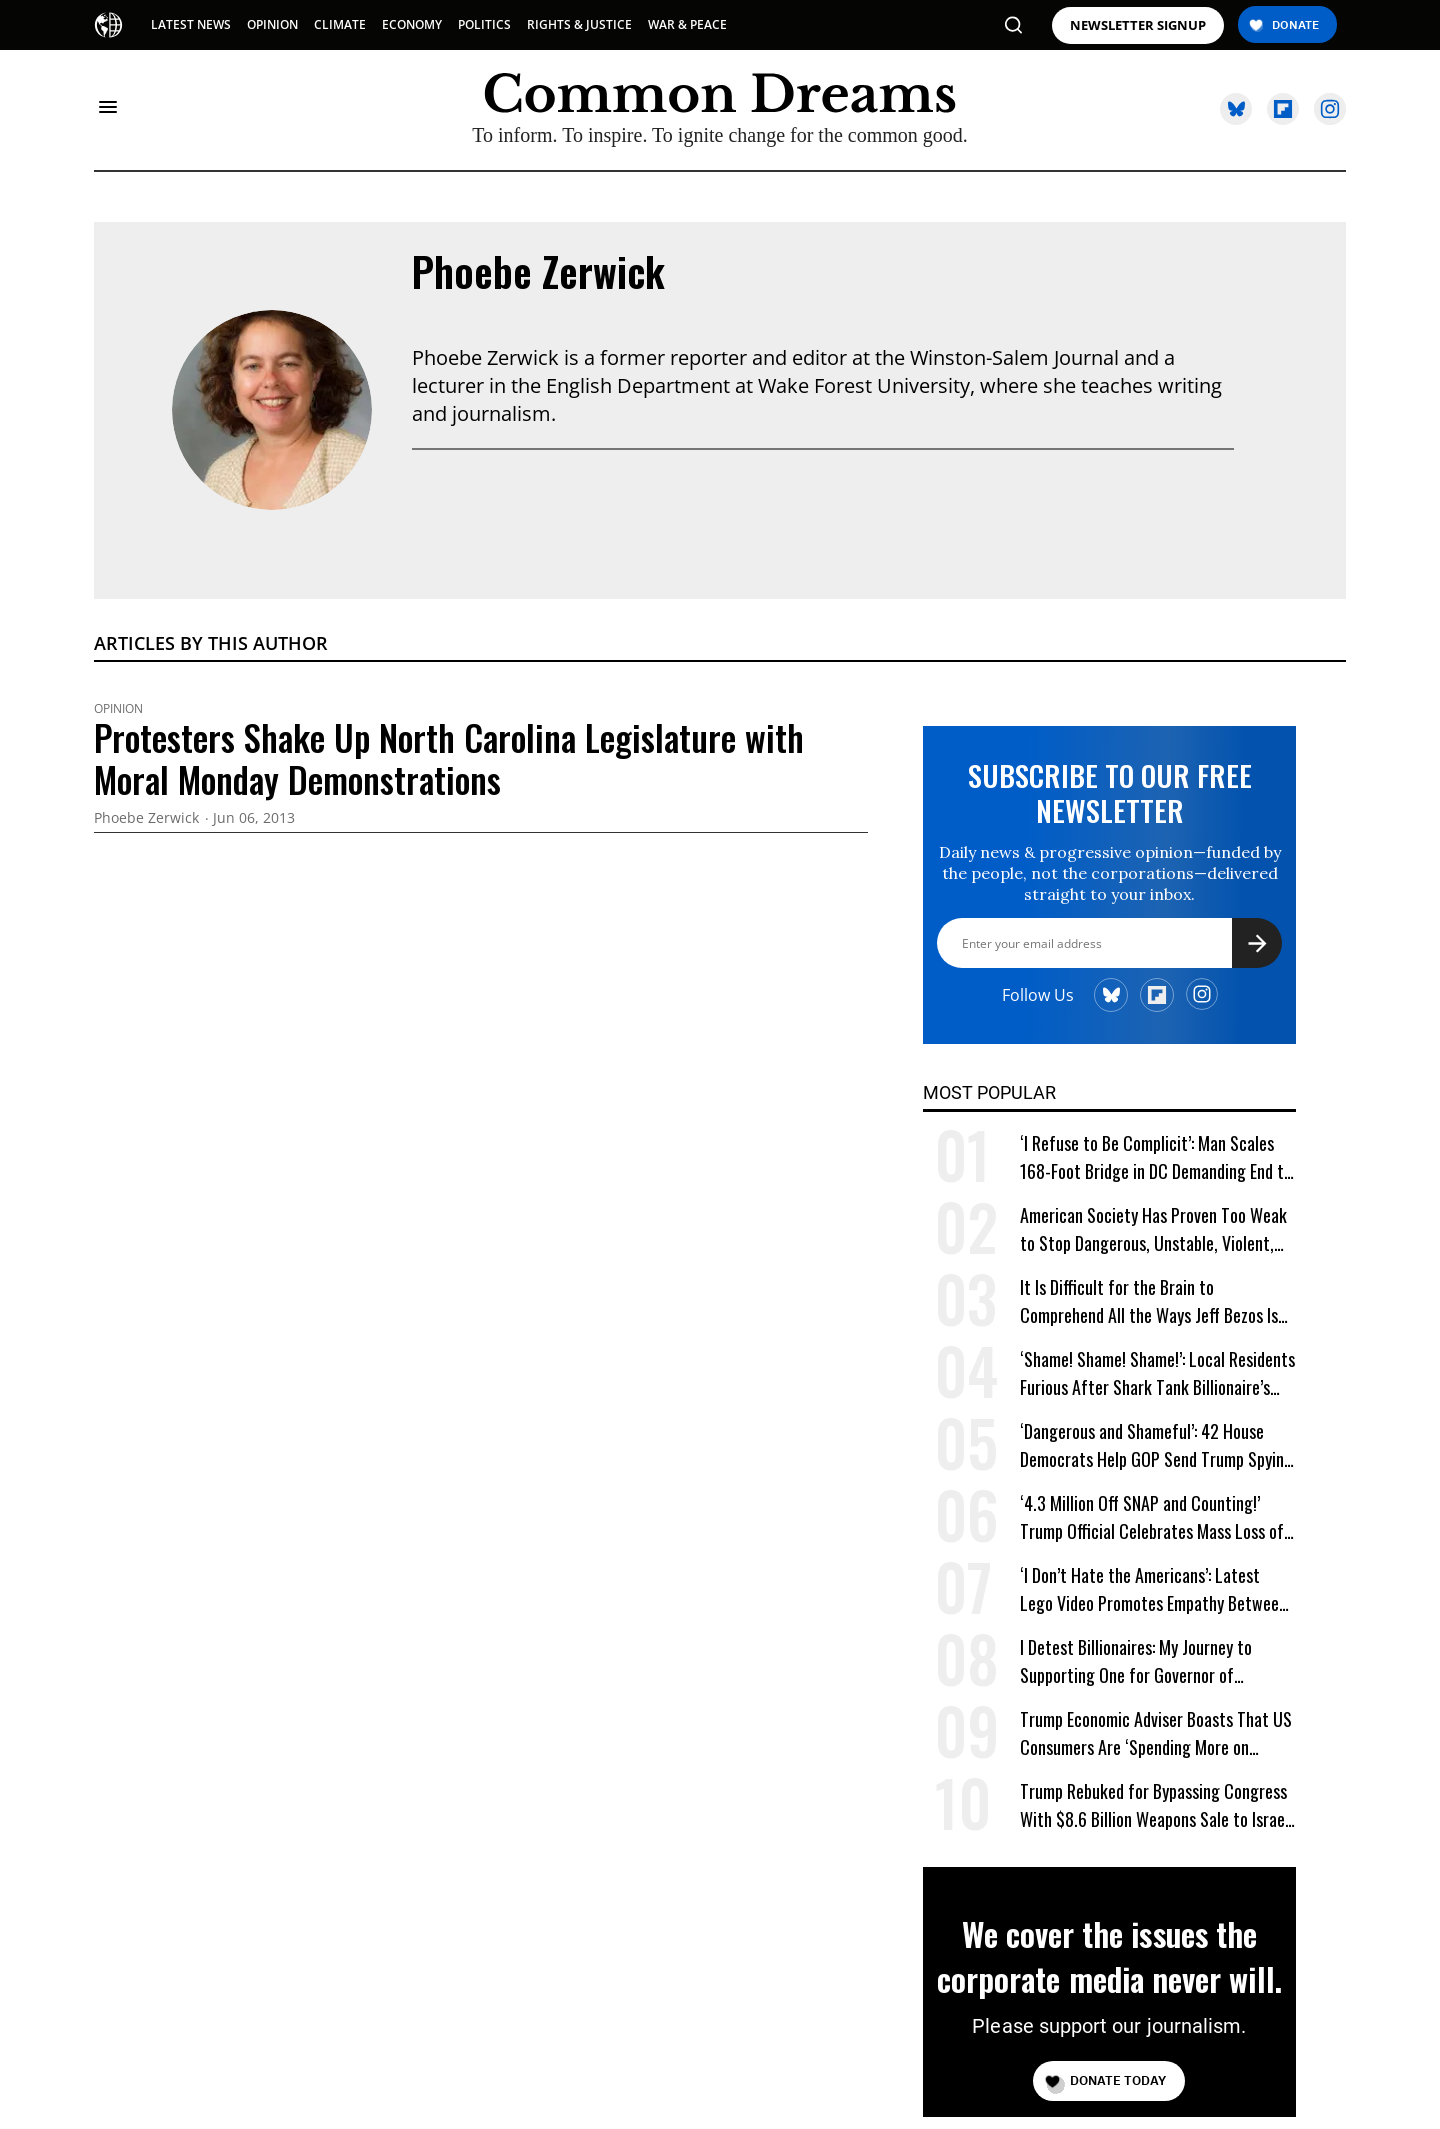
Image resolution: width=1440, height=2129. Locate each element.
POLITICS (484, 24)
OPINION (272, 24)
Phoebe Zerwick (538, 271)
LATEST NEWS (191, 24)
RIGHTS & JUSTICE (579, 24)
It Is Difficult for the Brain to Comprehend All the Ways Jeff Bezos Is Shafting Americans (1149, 1301)
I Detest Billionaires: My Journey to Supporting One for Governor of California (1136, 1661)
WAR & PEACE (687, 24)
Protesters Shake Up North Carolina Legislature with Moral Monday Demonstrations (449, 758)
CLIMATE (340, 24)
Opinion (118, 709)
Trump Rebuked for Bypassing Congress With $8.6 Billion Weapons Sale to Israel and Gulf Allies (1154, 1805)
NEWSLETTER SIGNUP (1138, 25)
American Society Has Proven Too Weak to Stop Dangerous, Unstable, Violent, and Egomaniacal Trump (1153, 1229)
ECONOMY (412, 24)
